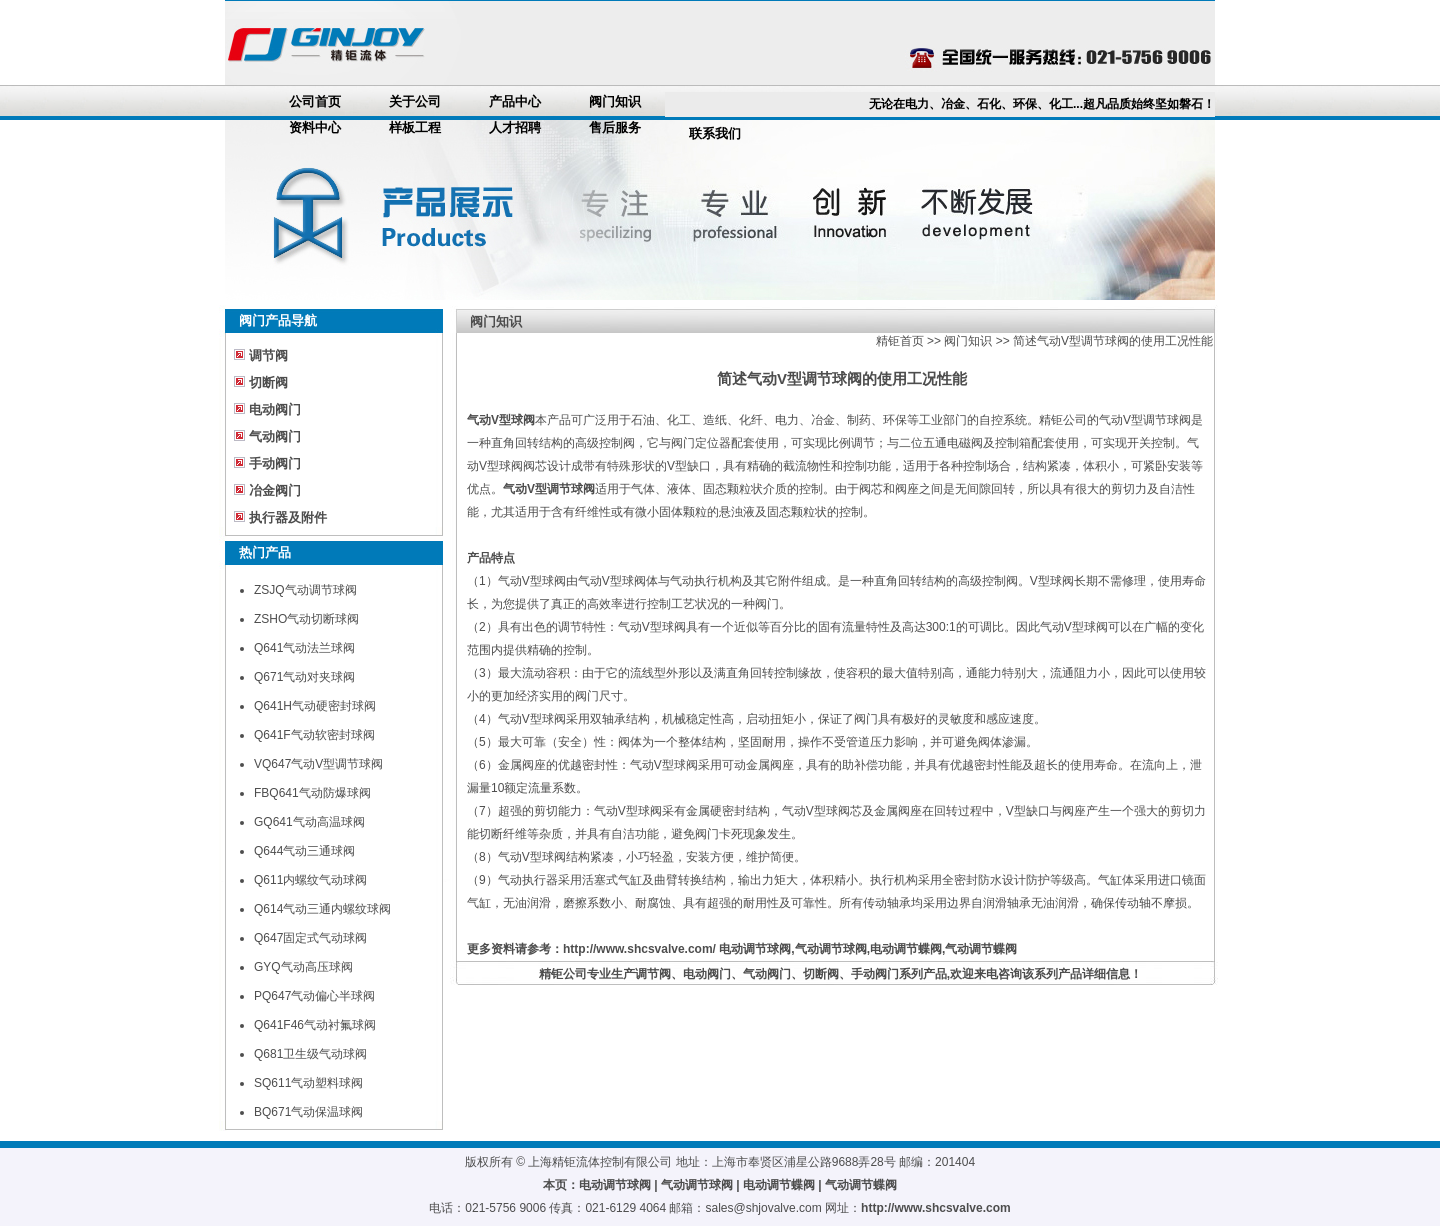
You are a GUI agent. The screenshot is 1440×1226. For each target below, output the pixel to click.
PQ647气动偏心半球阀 (314, 996)
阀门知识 (615, 101)
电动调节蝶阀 (906, 949)
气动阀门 (275, 436)
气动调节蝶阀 (981, 949)
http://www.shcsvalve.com (936, 1208)
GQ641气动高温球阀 (309, 822)
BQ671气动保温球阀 (308, 1112)
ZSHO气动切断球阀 (306, 619)
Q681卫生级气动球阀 (310, 1054)
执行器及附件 (288, 517)
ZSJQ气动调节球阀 (305, 590)
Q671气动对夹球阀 (304, 677)
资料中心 (315, 127)
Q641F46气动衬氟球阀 (315, 1025)
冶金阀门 (275, 490)
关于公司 (415, 101)
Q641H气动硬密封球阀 (315, 706)
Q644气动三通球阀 (304, 851)
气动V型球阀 (501, 420)
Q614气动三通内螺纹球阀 (322, 909)
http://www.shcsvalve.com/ (639, 949)
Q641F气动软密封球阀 (314, 735)
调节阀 (268, 355)
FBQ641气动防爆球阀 (312, 793)
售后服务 (615, 127)
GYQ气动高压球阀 (303, 967)
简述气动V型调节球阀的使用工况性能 (1113, 341)
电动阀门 (275, 409)
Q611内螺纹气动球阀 (310, 880)
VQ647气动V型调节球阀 (318, 764)
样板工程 (415, 127)
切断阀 (268, 382)
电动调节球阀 (755, 949)
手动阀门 (275, 463)
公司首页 (315, 101)
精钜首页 (900, 341)
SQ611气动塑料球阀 (308, 1083)
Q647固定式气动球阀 (310, 938)
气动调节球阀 (831, 949)
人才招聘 (515, 127)
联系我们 (715, 133)
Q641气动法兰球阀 (304, 648)
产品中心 (515, 101)
